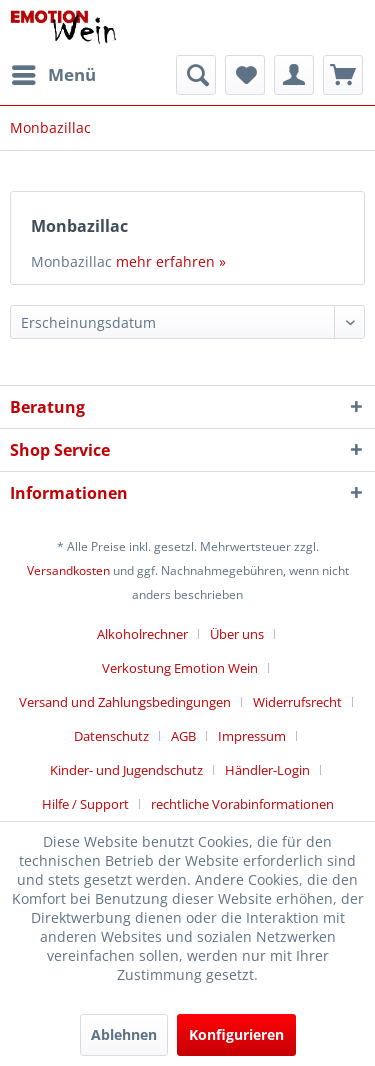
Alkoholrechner (142, 634)
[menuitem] (53, 75)
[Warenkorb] (343, 75)
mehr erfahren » (171, 261)
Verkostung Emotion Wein (180, 668)
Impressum (252, 736)
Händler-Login (267, 770)
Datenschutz (111, 736)
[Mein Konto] (294, 75)
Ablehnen (124, 1034)
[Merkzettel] (245, 75)
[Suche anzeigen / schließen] (196, 75)
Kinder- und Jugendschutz (126, 770)
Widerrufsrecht (297, 702)
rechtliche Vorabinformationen (242, 804)
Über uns (237, 634)
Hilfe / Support (85, 804)
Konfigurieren (236, 1034)
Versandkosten (68, 570)
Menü (54, 72)
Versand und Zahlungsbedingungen (125, 702)
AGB (183, 736)
